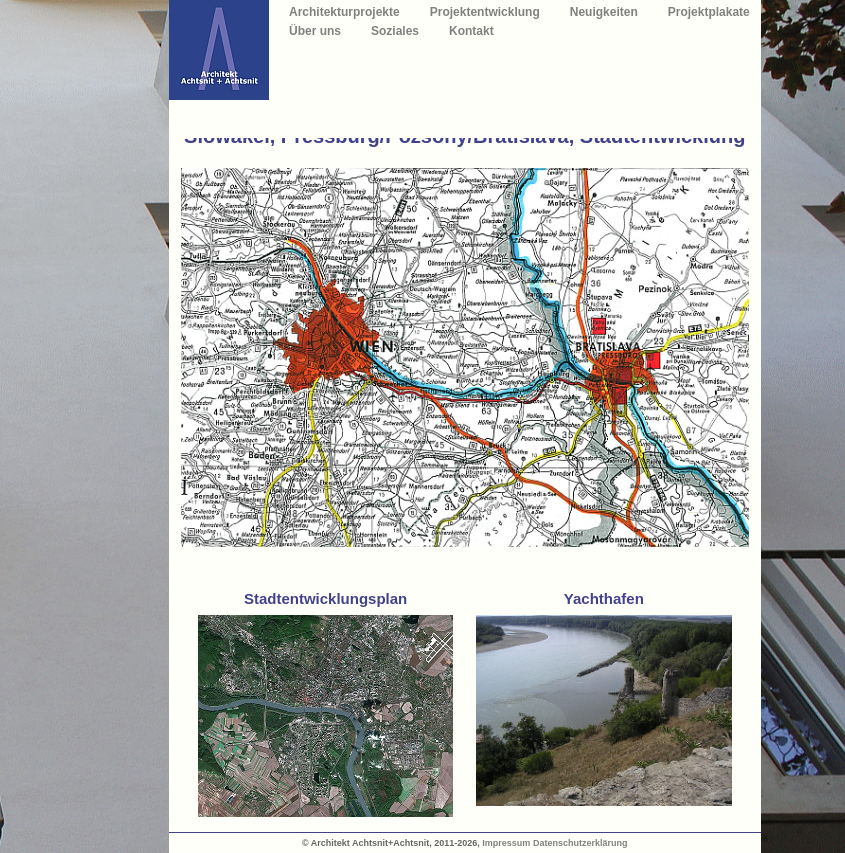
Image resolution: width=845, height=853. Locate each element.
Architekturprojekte (344, 12)
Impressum (506, 843)
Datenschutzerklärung (580, 843)
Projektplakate (709, 12)
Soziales (395, 31)
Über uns (315, 31)
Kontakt (471, 31)
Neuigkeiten (604, 12)
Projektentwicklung (485, 12)
